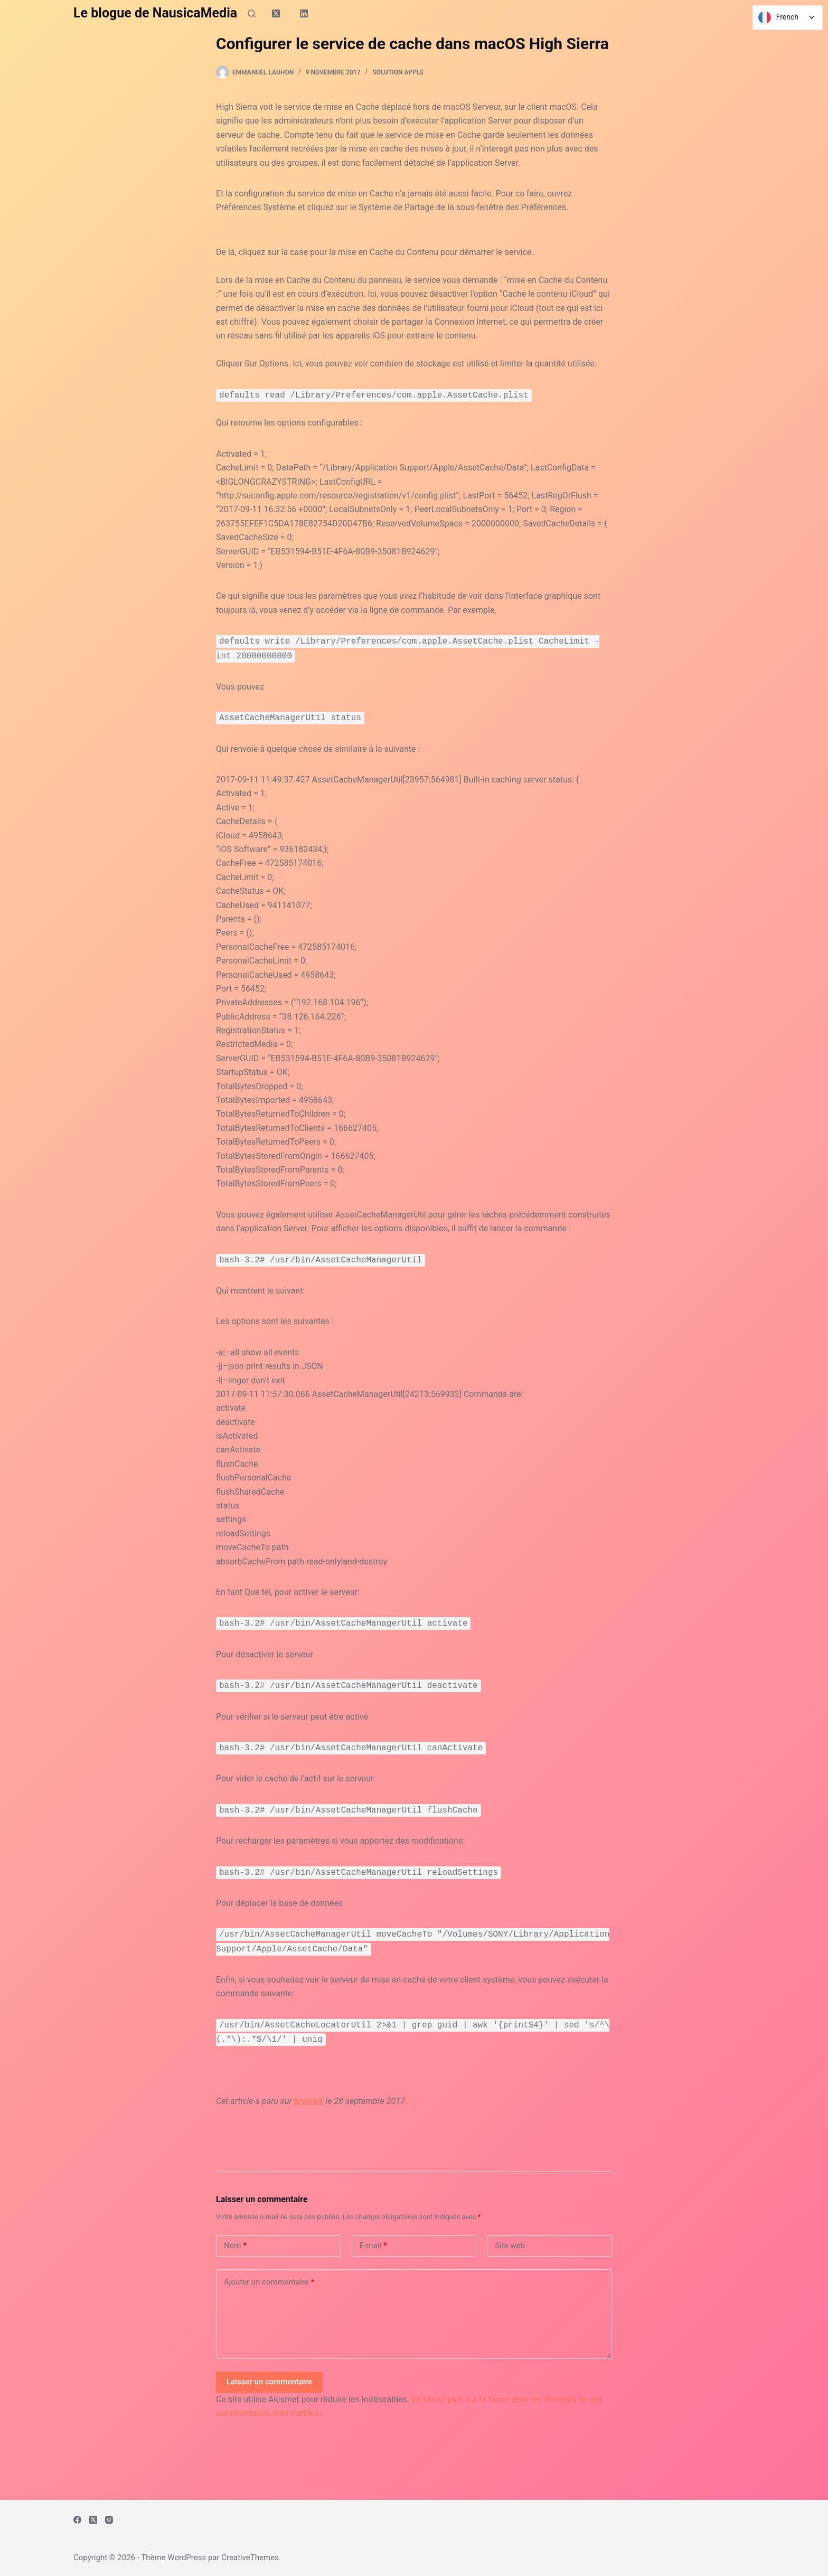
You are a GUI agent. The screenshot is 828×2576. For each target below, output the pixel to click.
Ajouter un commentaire (269, 2282)
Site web (510, 2245)
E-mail (373, 2245)
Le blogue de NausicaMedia (155, 13)
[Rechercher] (252, 13)
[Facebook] (77, 2520)
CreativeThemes (250, 2557)
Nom (235, 2245)
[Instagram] (109, 2520)
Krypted (308, 2101)
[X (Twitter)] (276, 13)
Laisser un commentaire (269, 2381)
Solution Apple (398, 72)
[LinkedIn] (304, 13)
